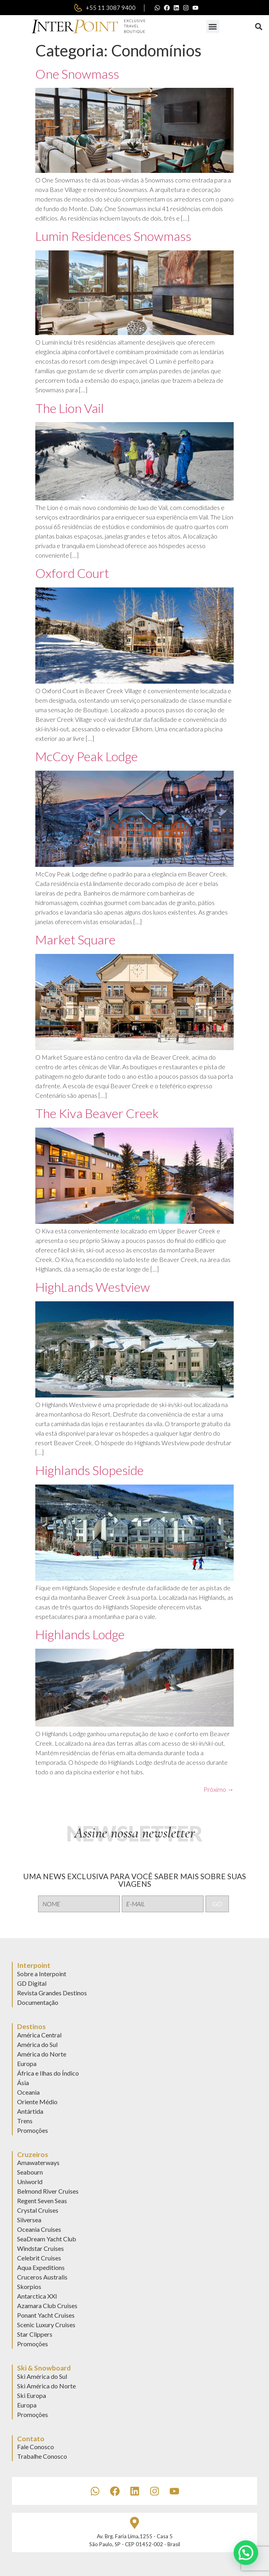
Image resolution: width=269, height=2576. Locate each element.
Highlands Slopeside (89, 1470)
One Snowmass (77, 73)
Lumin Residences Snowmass (113, 236)
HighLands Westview (92, 1287)
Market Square (75, 939)
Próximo (219, 1789)
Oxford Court (72, 573)
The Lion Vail (69, 408)
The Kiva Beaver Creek (97, 1113)
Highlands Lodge (80, 1634)
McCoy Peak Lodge (86, 756)
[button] (212, 26)
